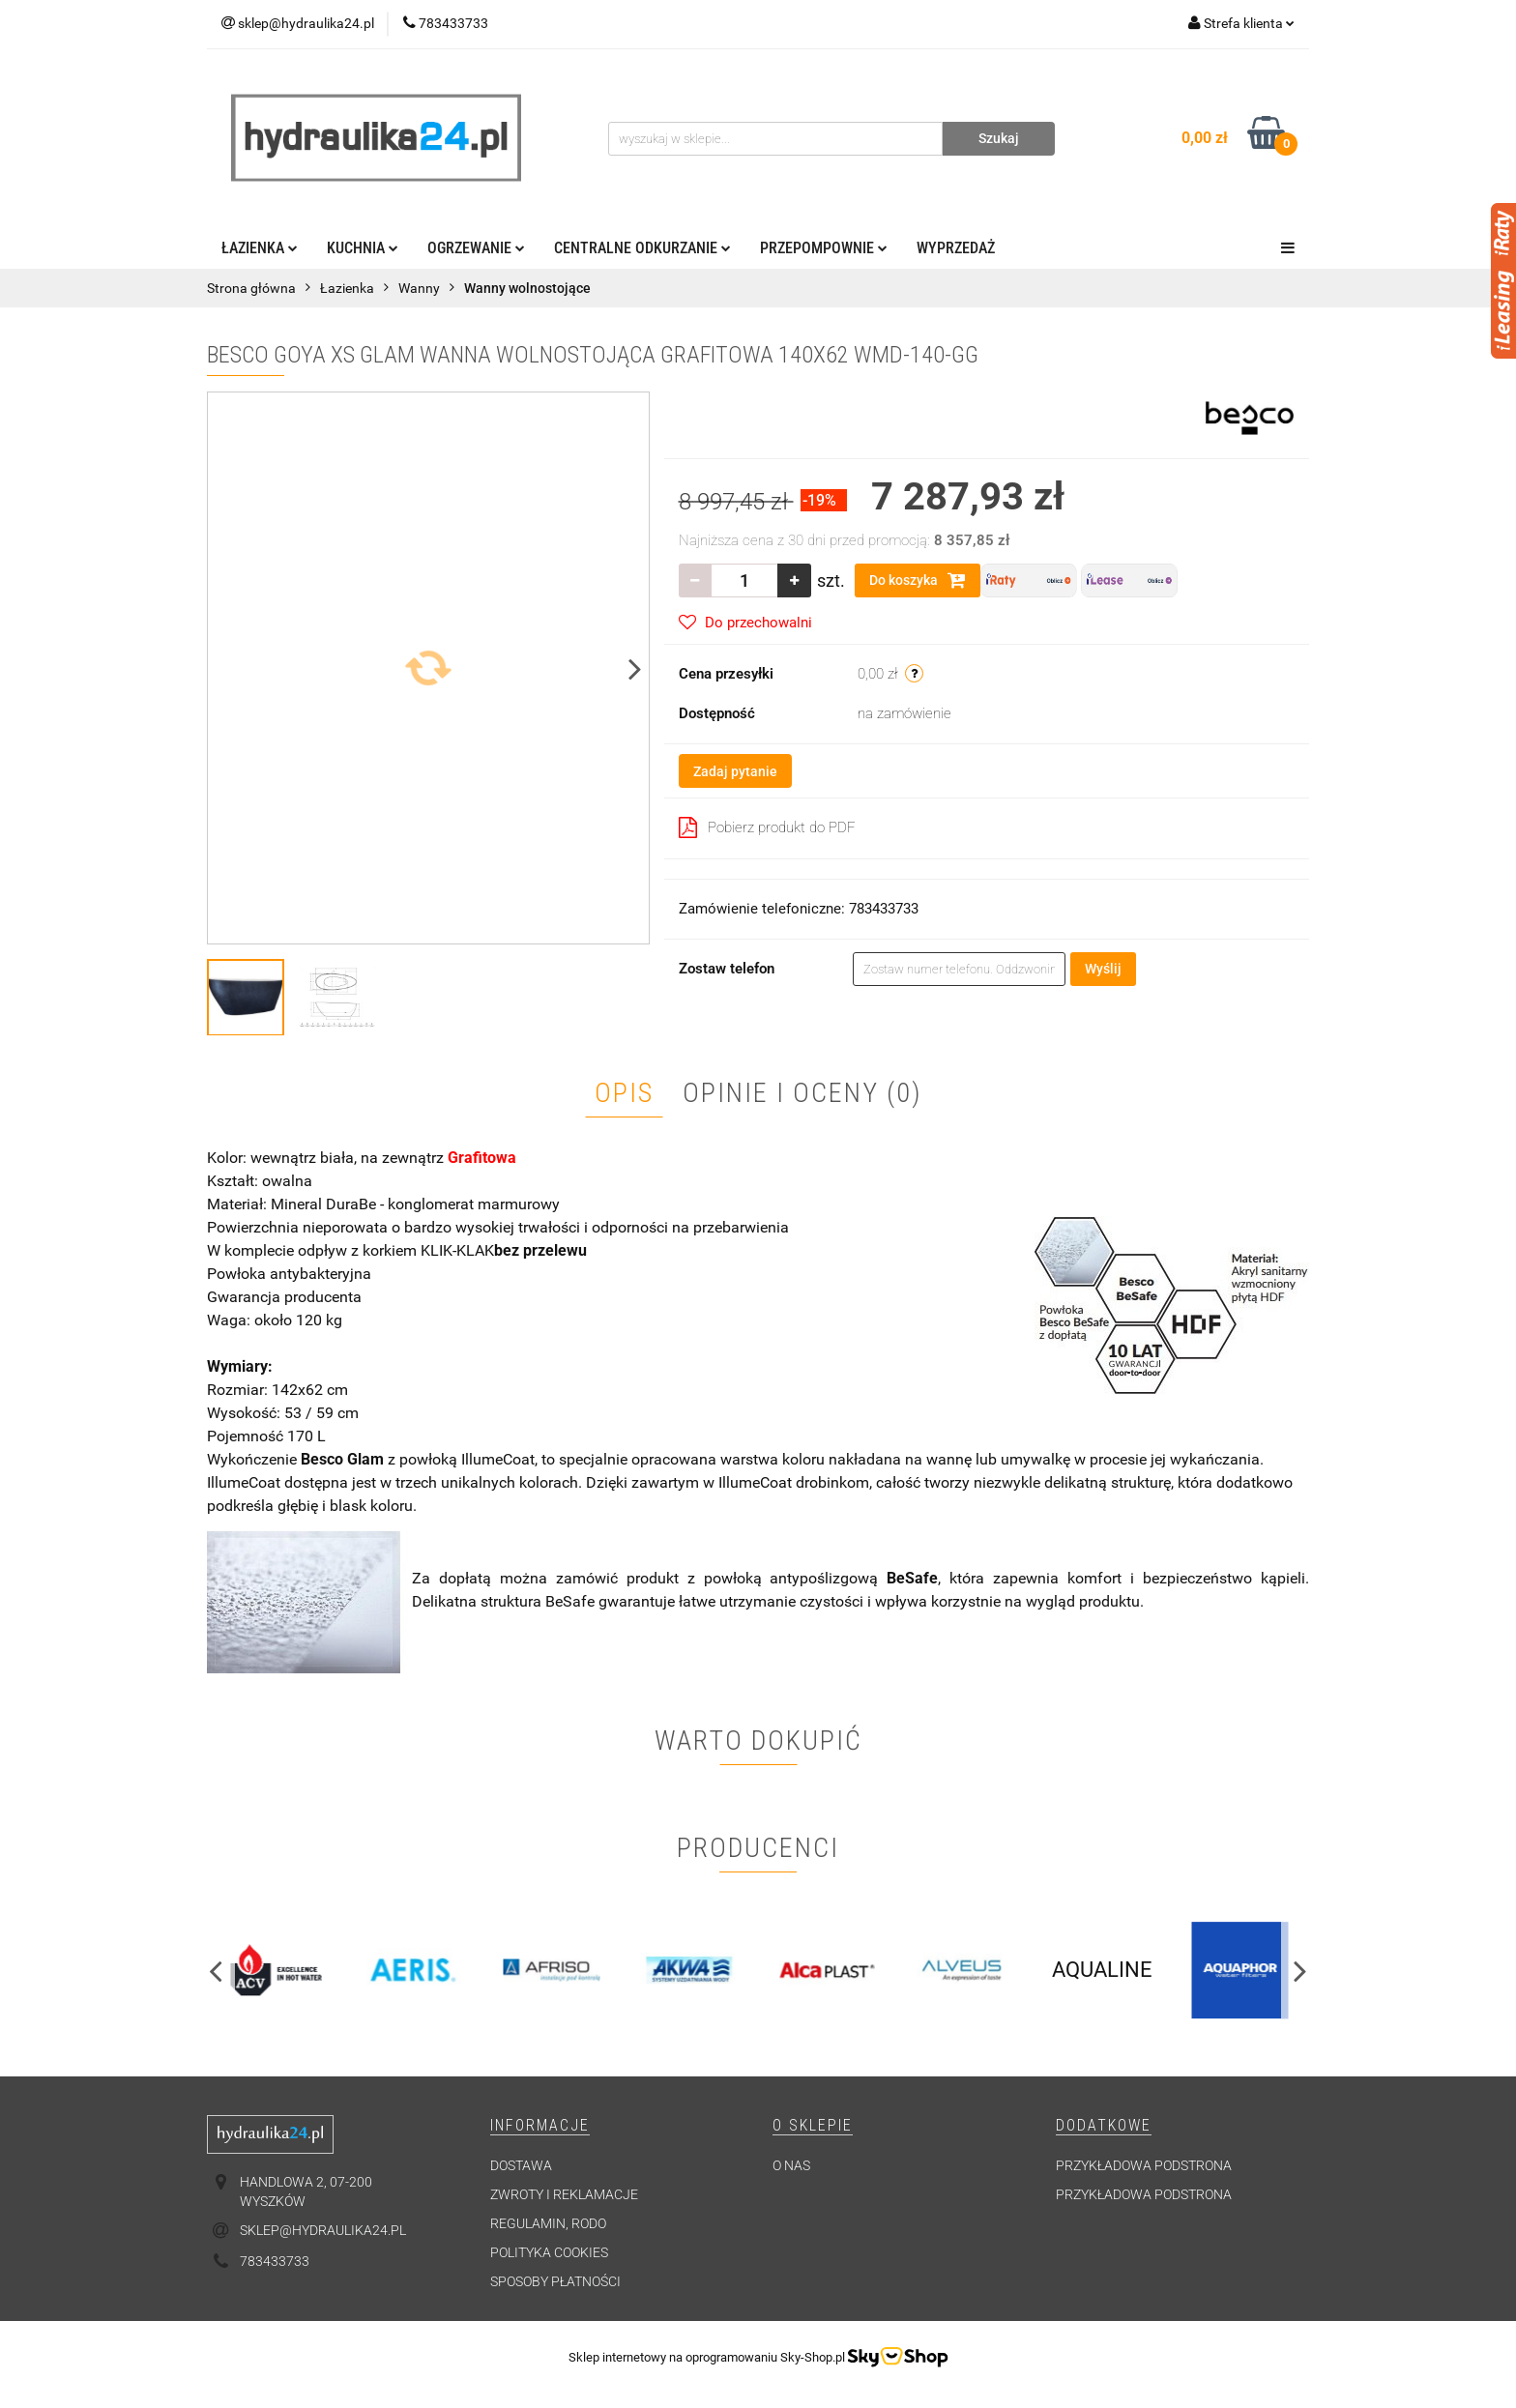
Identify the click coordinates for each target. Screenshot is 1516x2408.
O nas (791, 2165)
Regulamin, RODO (548, 2223)
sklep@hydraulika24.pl (323, 2230)
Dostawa (521, 2165)
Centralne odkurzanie (642, 248)
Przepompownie (824, 248)
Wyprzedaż (956, 248)
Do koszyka (917, 580)
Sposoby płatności (555, 2281)
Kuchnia (362, 248)
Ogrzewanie (476, 248)
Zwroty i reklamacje (564, 2194)
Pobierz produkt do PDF (767, 827)
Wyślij (1103, 968)
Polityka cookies (549, 2252)
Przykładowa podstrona (1144, 2165)
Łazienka (259, 248)
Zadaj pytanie (735, 771)
